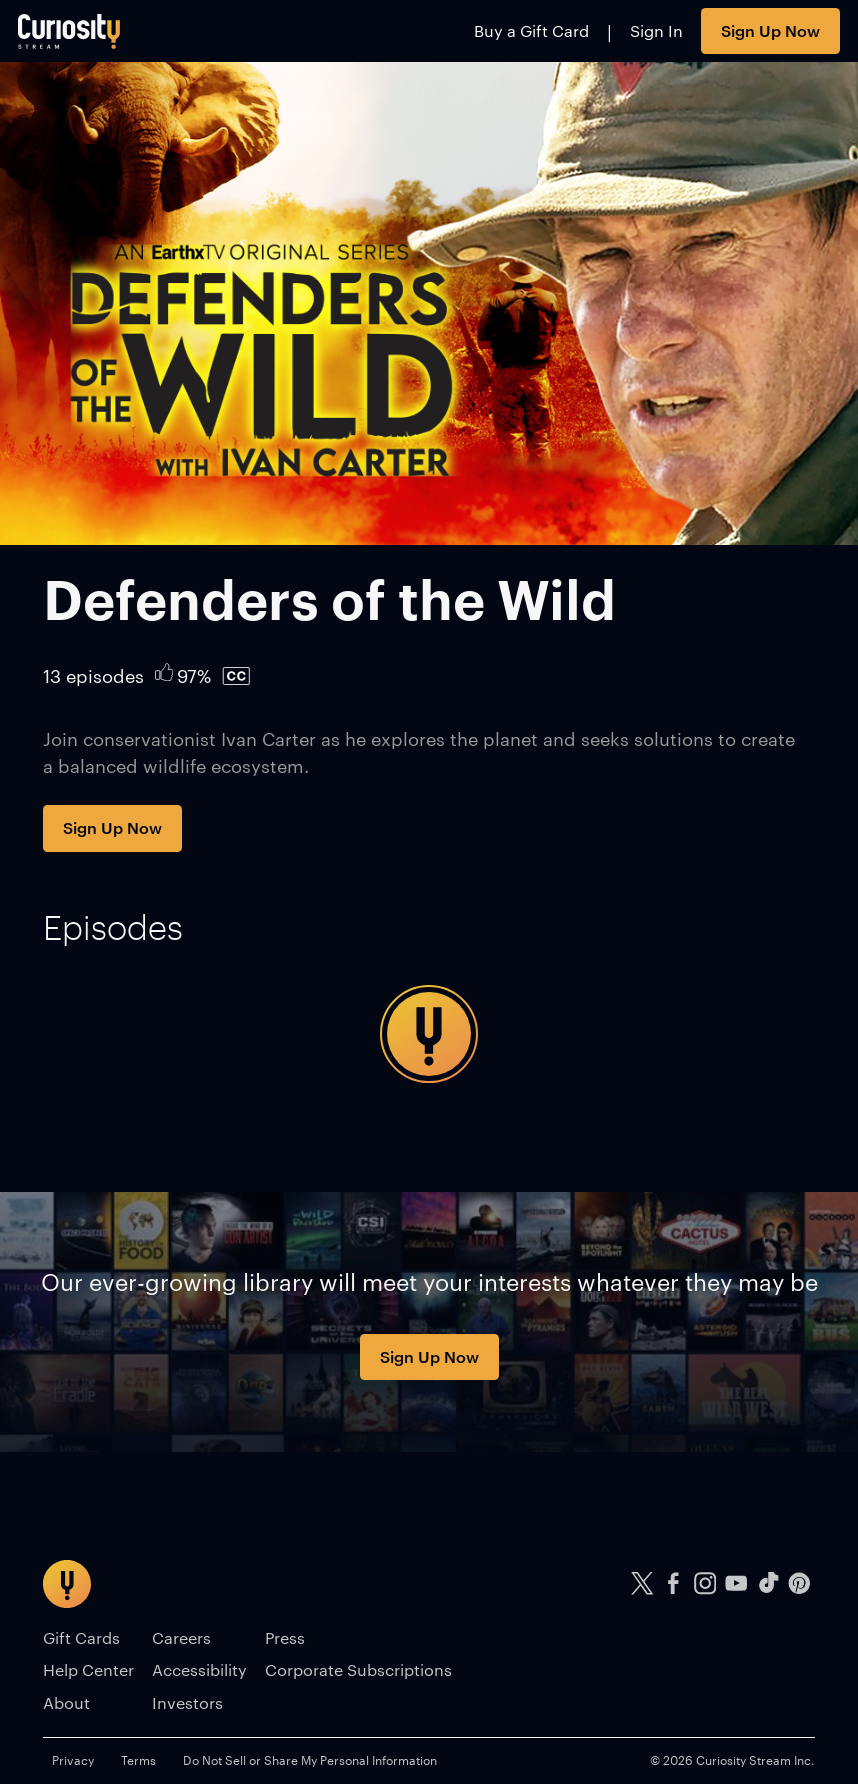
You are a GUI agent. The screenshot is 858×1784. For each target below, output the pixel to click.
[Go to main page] (69, 31)
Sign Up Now (770, 30)
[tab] (113, 927)
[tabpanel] (429, 1034)
